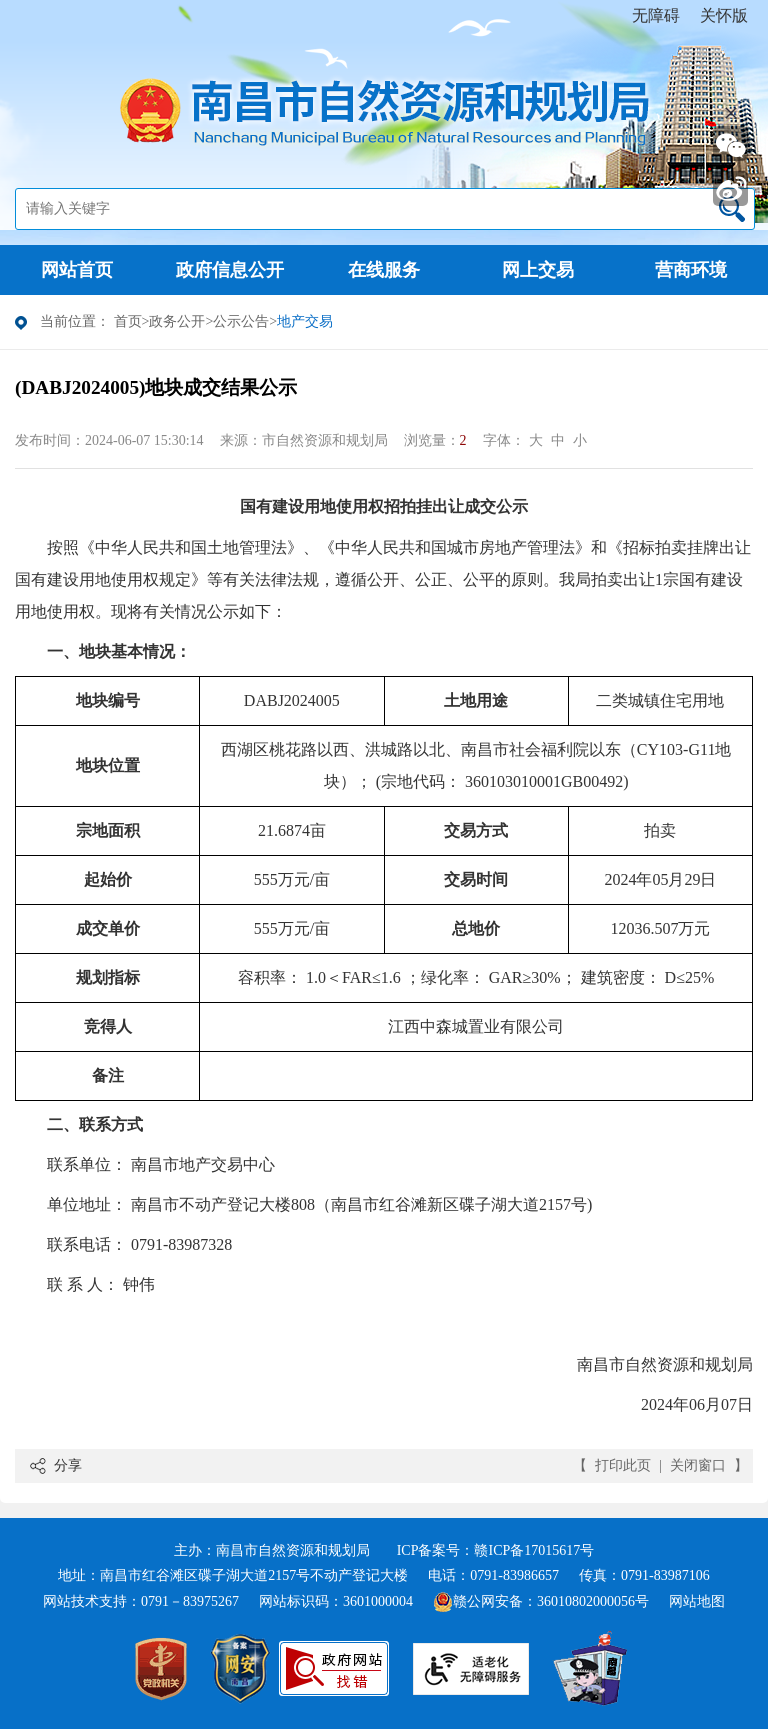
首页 (128, 321)
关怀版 (724, 15)
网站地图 (697, 1601)
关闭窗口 (698, 1465)
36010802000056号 (593, 1601)
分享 (68, 1465)
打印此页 (623, 1465)
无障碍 (656, 15)
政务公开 (177, 321)
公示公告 (241, 321)
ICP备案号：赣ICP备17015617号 (496, 1550)
